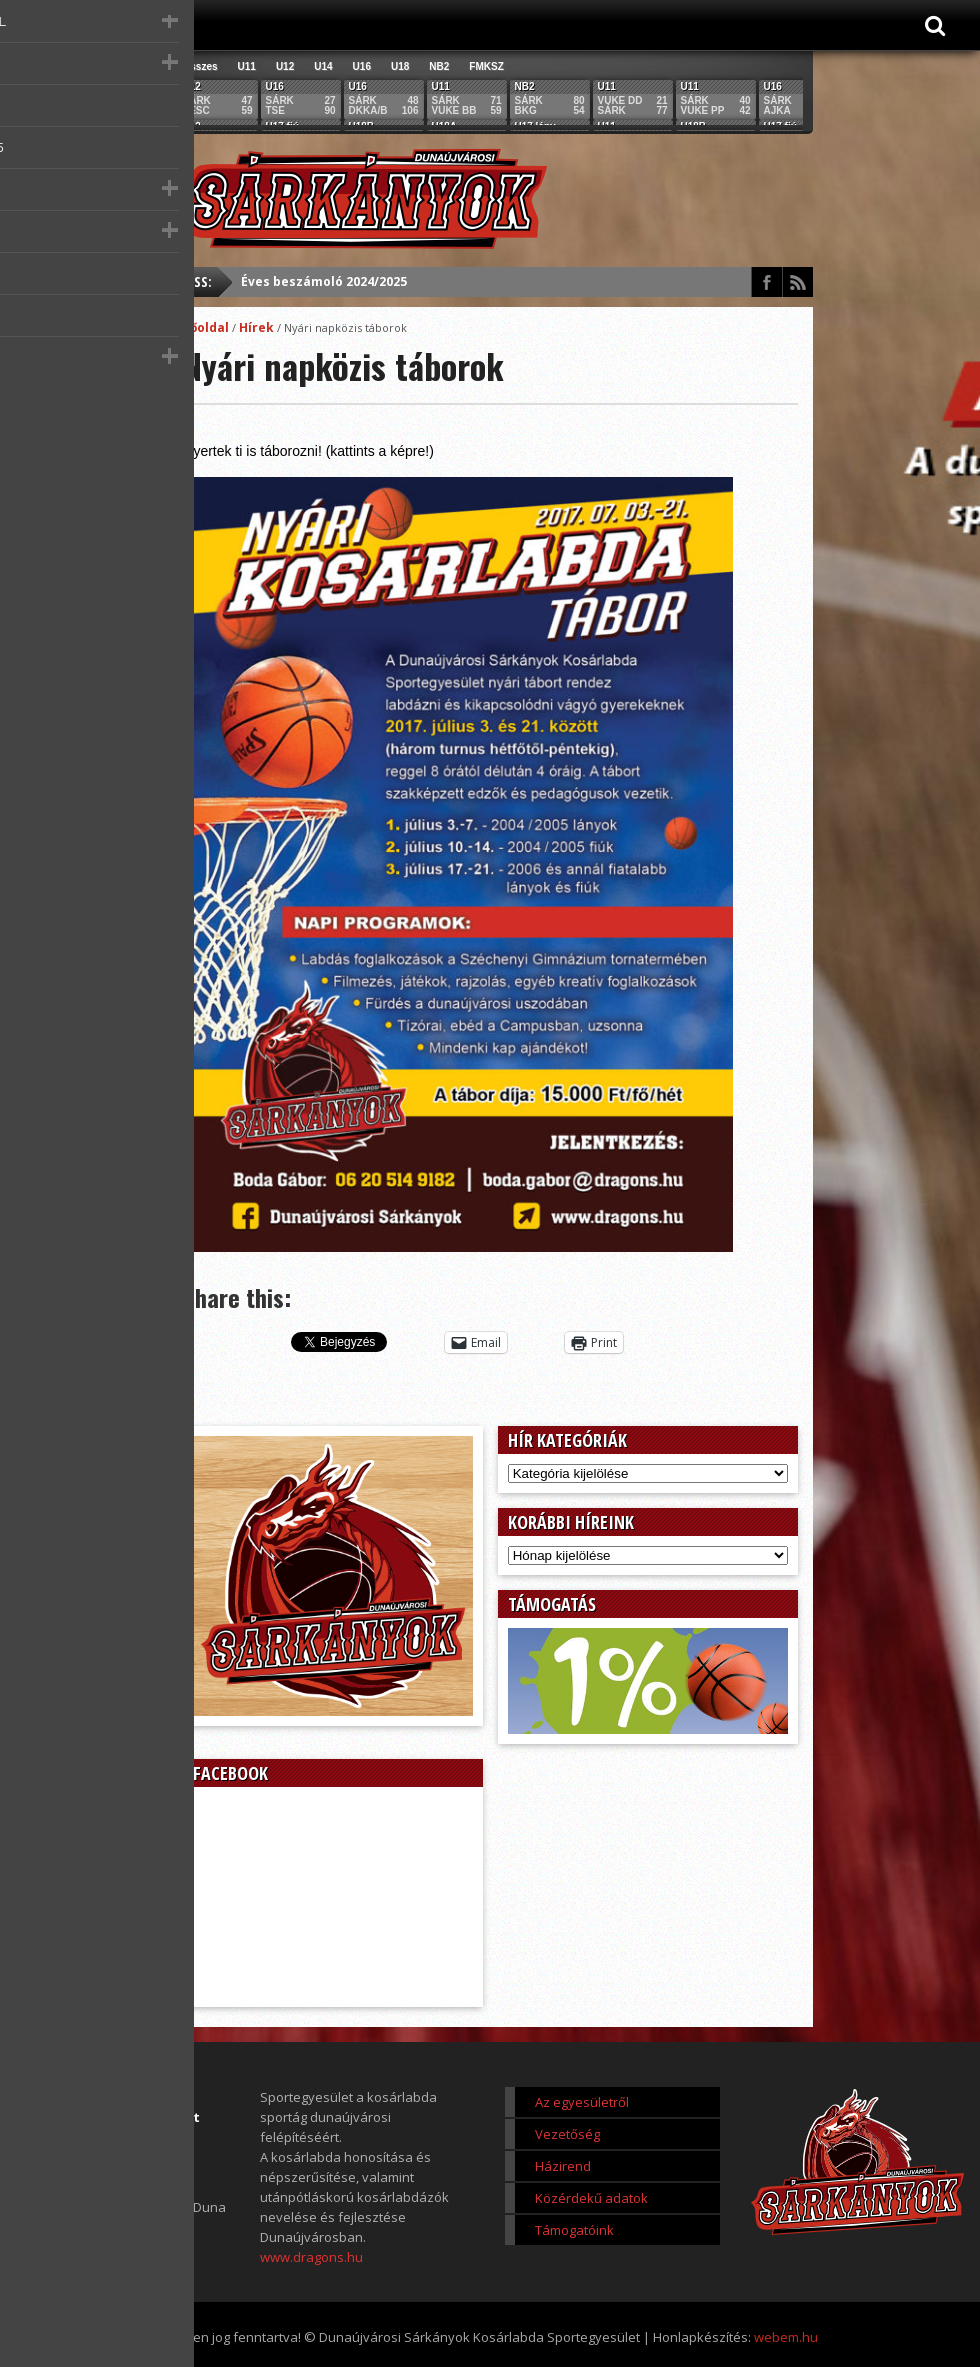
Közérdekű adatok (591, 2198)
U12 (285, 66)
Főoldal (206, 327)
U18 (400, 66)
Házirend (563, 2166)
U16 (362, 66)
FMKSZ (486, 66)
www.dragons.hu (311, 2257)
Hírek (256, 327)
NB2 (439, 66)
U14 (323, 66)
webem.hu (786, 2337)
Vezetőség (567, 2134)
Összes (200, 66)
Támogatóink (574, 2230)
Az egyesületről (582, 2102)
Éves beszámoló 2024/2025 (324, 281)
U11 (247, 66)
